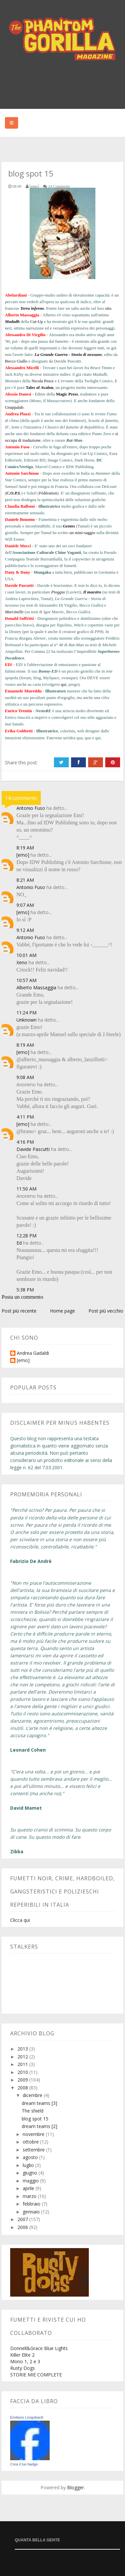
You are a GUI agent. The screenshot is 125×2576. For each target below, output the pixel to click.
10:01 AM (26, 955)
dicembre (33, 2095)
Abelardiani (16, 295)
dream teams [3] (39, 2103)
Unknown (26, 1020)
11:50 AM (26, 1189)
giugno (30, 2173)
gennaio (32, 2212)
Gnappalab (14, 407)
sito (108, 308)
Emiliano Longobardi (26, 2417)
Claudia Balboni (20, 506)
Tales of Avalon (39, 387)
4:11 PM (25, 1117)
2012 (23, 2056)
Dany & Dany (17, 572)
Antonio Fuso (17, 446)
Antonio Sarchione (22, 473)
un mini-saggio (82, 532)
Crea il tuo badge (24, 2464)
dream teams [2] (39, 2126)
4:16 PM (25, 1142)
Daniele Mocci (18, 545)
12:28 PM (26, 1235)
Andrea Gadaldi (33, 1353)
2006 (23, 2227)
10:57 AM (26, 980)
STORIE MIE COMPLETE (36, 2374)
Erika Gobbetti (19, 730)
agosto (31, 2157)
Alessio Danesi (18, 394)
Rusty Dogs (22, 2368)
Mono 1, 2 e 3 (25, 2361)
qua (79, 737)
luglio (29, 2165)
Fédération (48, 493)
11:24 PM (26, 1012)
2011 (23, 2064)
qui (63, 684)
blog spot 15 (35, 2118)
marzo (30, 2196)
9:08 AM (25, 1077)
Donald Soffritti (19, 618)
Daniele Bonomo (20, 519)
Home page (62, 1311)
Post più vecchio (105, 1311)
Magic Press (67, 394)
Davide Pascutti (19, 585)
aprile (29, 2188)
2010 (23, 2072)
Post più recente (19, 1311)
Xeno (21, 962)
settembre (34, 2150)
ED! (8, 664)
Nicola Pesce (43, 380)
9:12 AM (25, 930)
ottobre (31, 2142)
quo (88, 737)
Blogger (75, 2487)
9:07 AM (25, 905)
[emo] (22, 855)
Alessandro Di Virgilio (25, 334)
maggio (31, 2181)
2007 (23, 2219)
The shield (32, 2111)
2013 (23, 2049)
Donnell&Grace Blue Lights (39, 2348)
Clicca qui (20, 1920)
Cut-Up (36, 321)
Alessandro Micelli (22, 367)
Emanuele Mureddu (23, 690)
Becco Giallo (16, 361)
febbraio (32, 2204)
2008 (23, 2087)
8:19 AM (25, 847)
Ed (19, 1243)
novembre (34, 2134)
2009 (23, 2080)
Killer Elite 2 (22, 2355)
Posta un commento (22, 1297)
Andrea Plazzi (18, 413)
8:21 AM (25, 880)
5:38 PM (25, 1290)
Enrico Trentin (18, 710)
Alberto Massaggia (22, 314)
